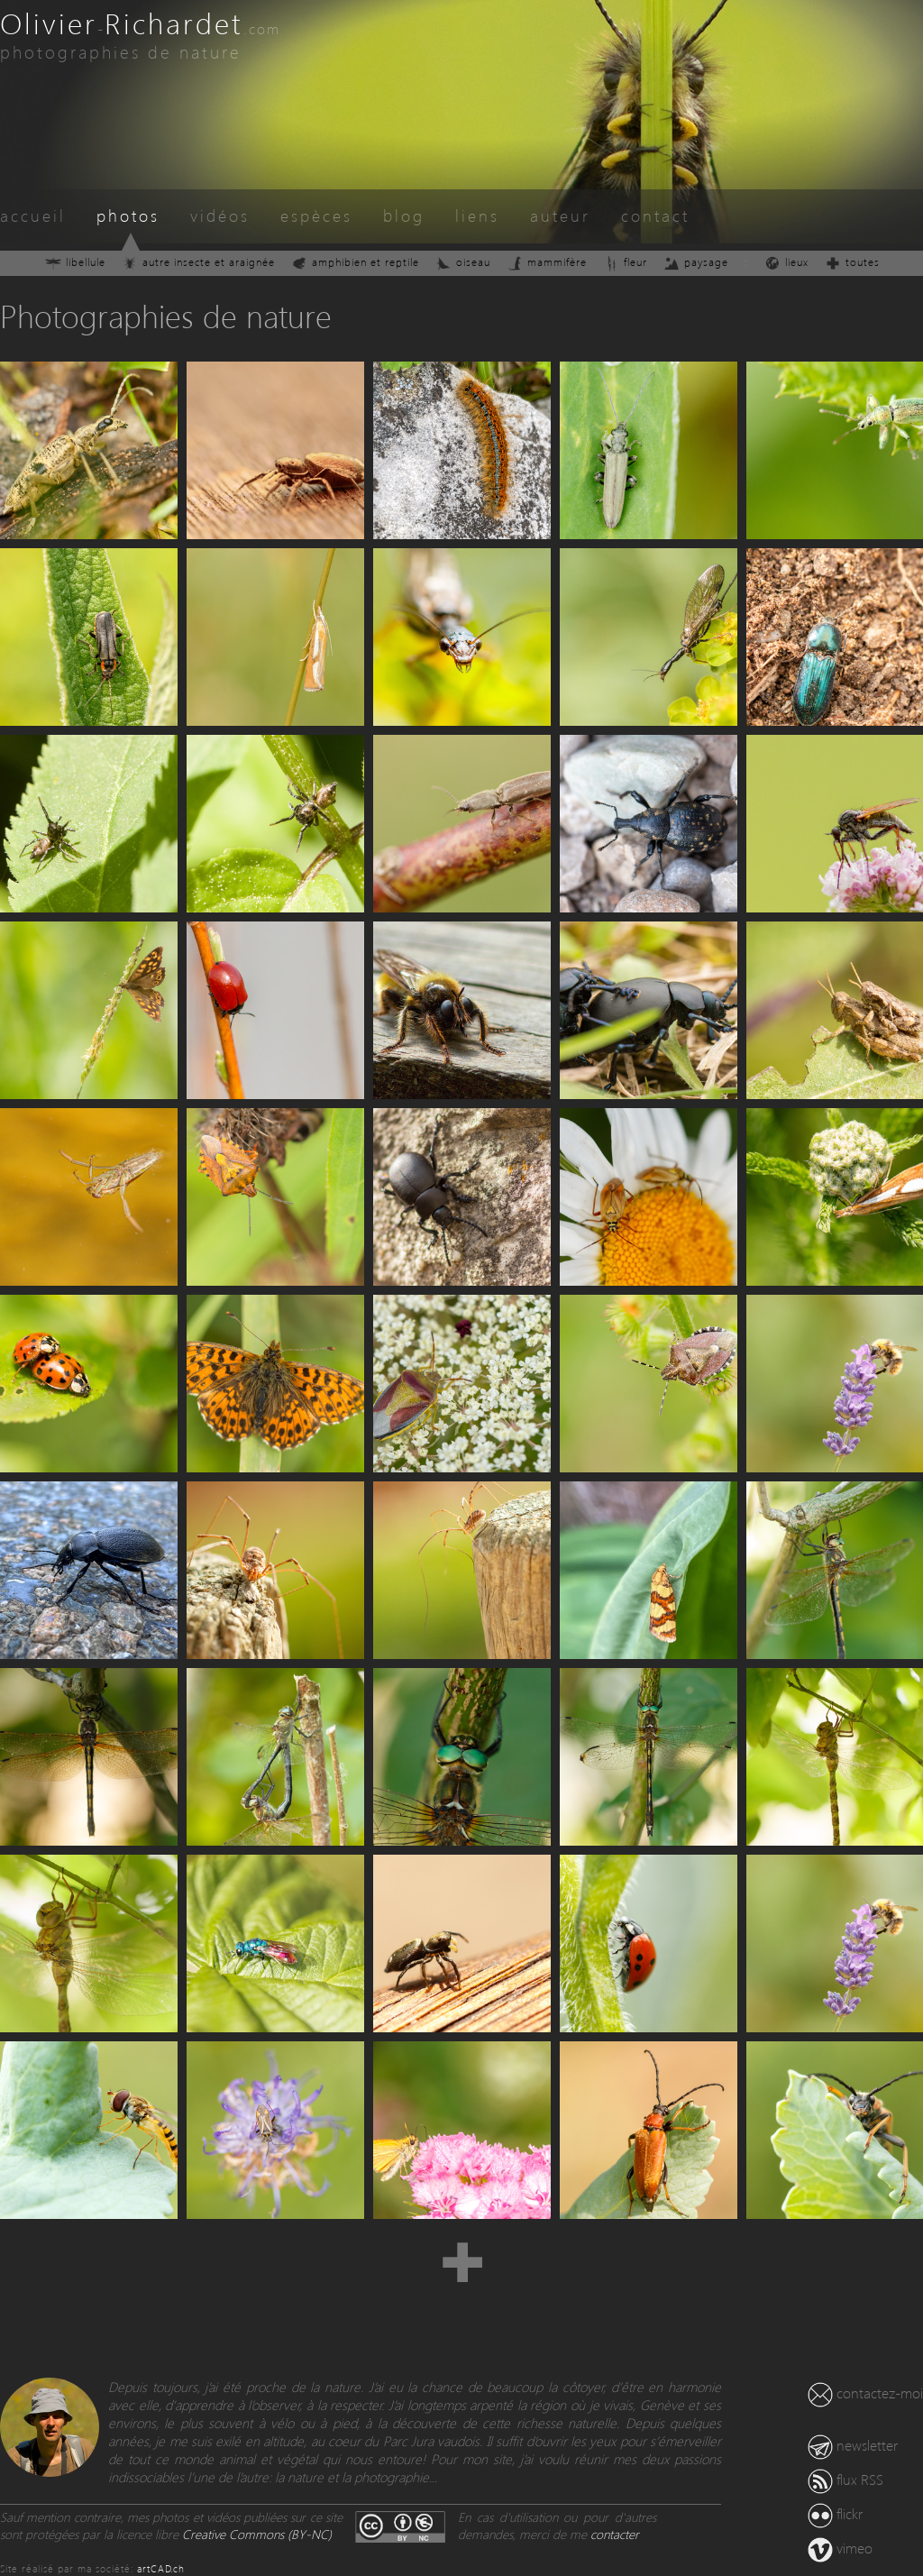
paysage (695, 262)
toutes (852, 262)
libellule (75, 262)
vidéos (220, 215)
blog (404, 215)
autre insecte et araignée (198, 262)
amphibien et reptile (355, 262)
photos (128, 215)
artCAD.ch (161, 2568)
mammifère (547, 262)
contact (655, 215)
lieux (786, 262)
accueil (33, 215)
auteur (560, 215)
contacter (614, 2534)
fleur (625, 262)
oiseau (462, 262)
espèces (316, 215)
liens (477, 215)
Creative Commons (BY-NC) (257, 2534)
